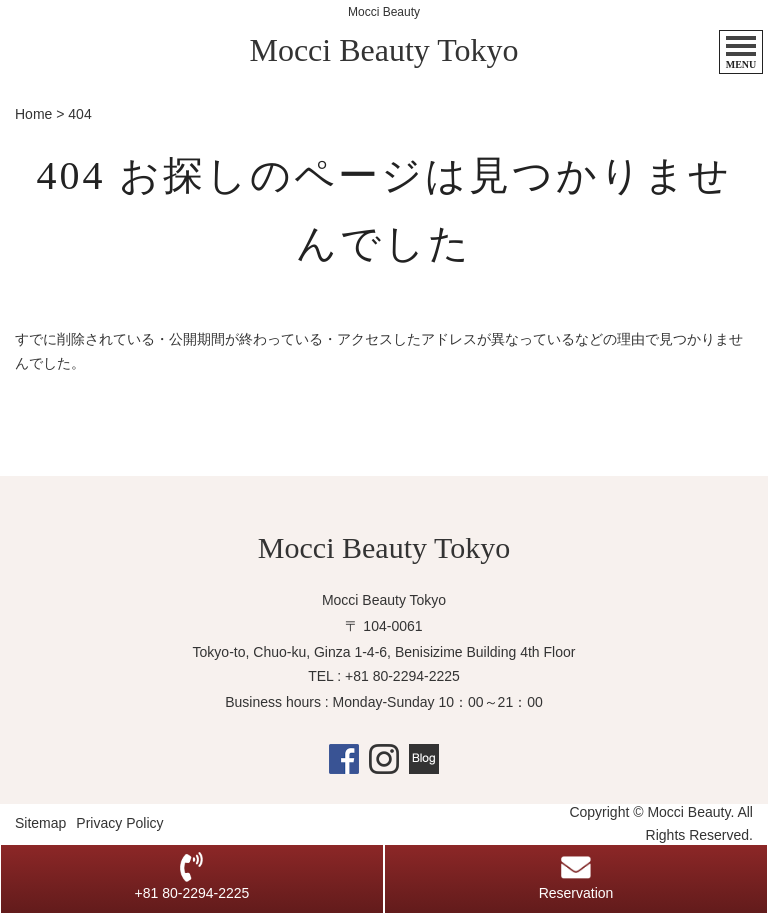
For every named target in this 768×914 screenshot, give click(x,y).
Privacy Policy (119, 823)
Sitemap (40, 823)
